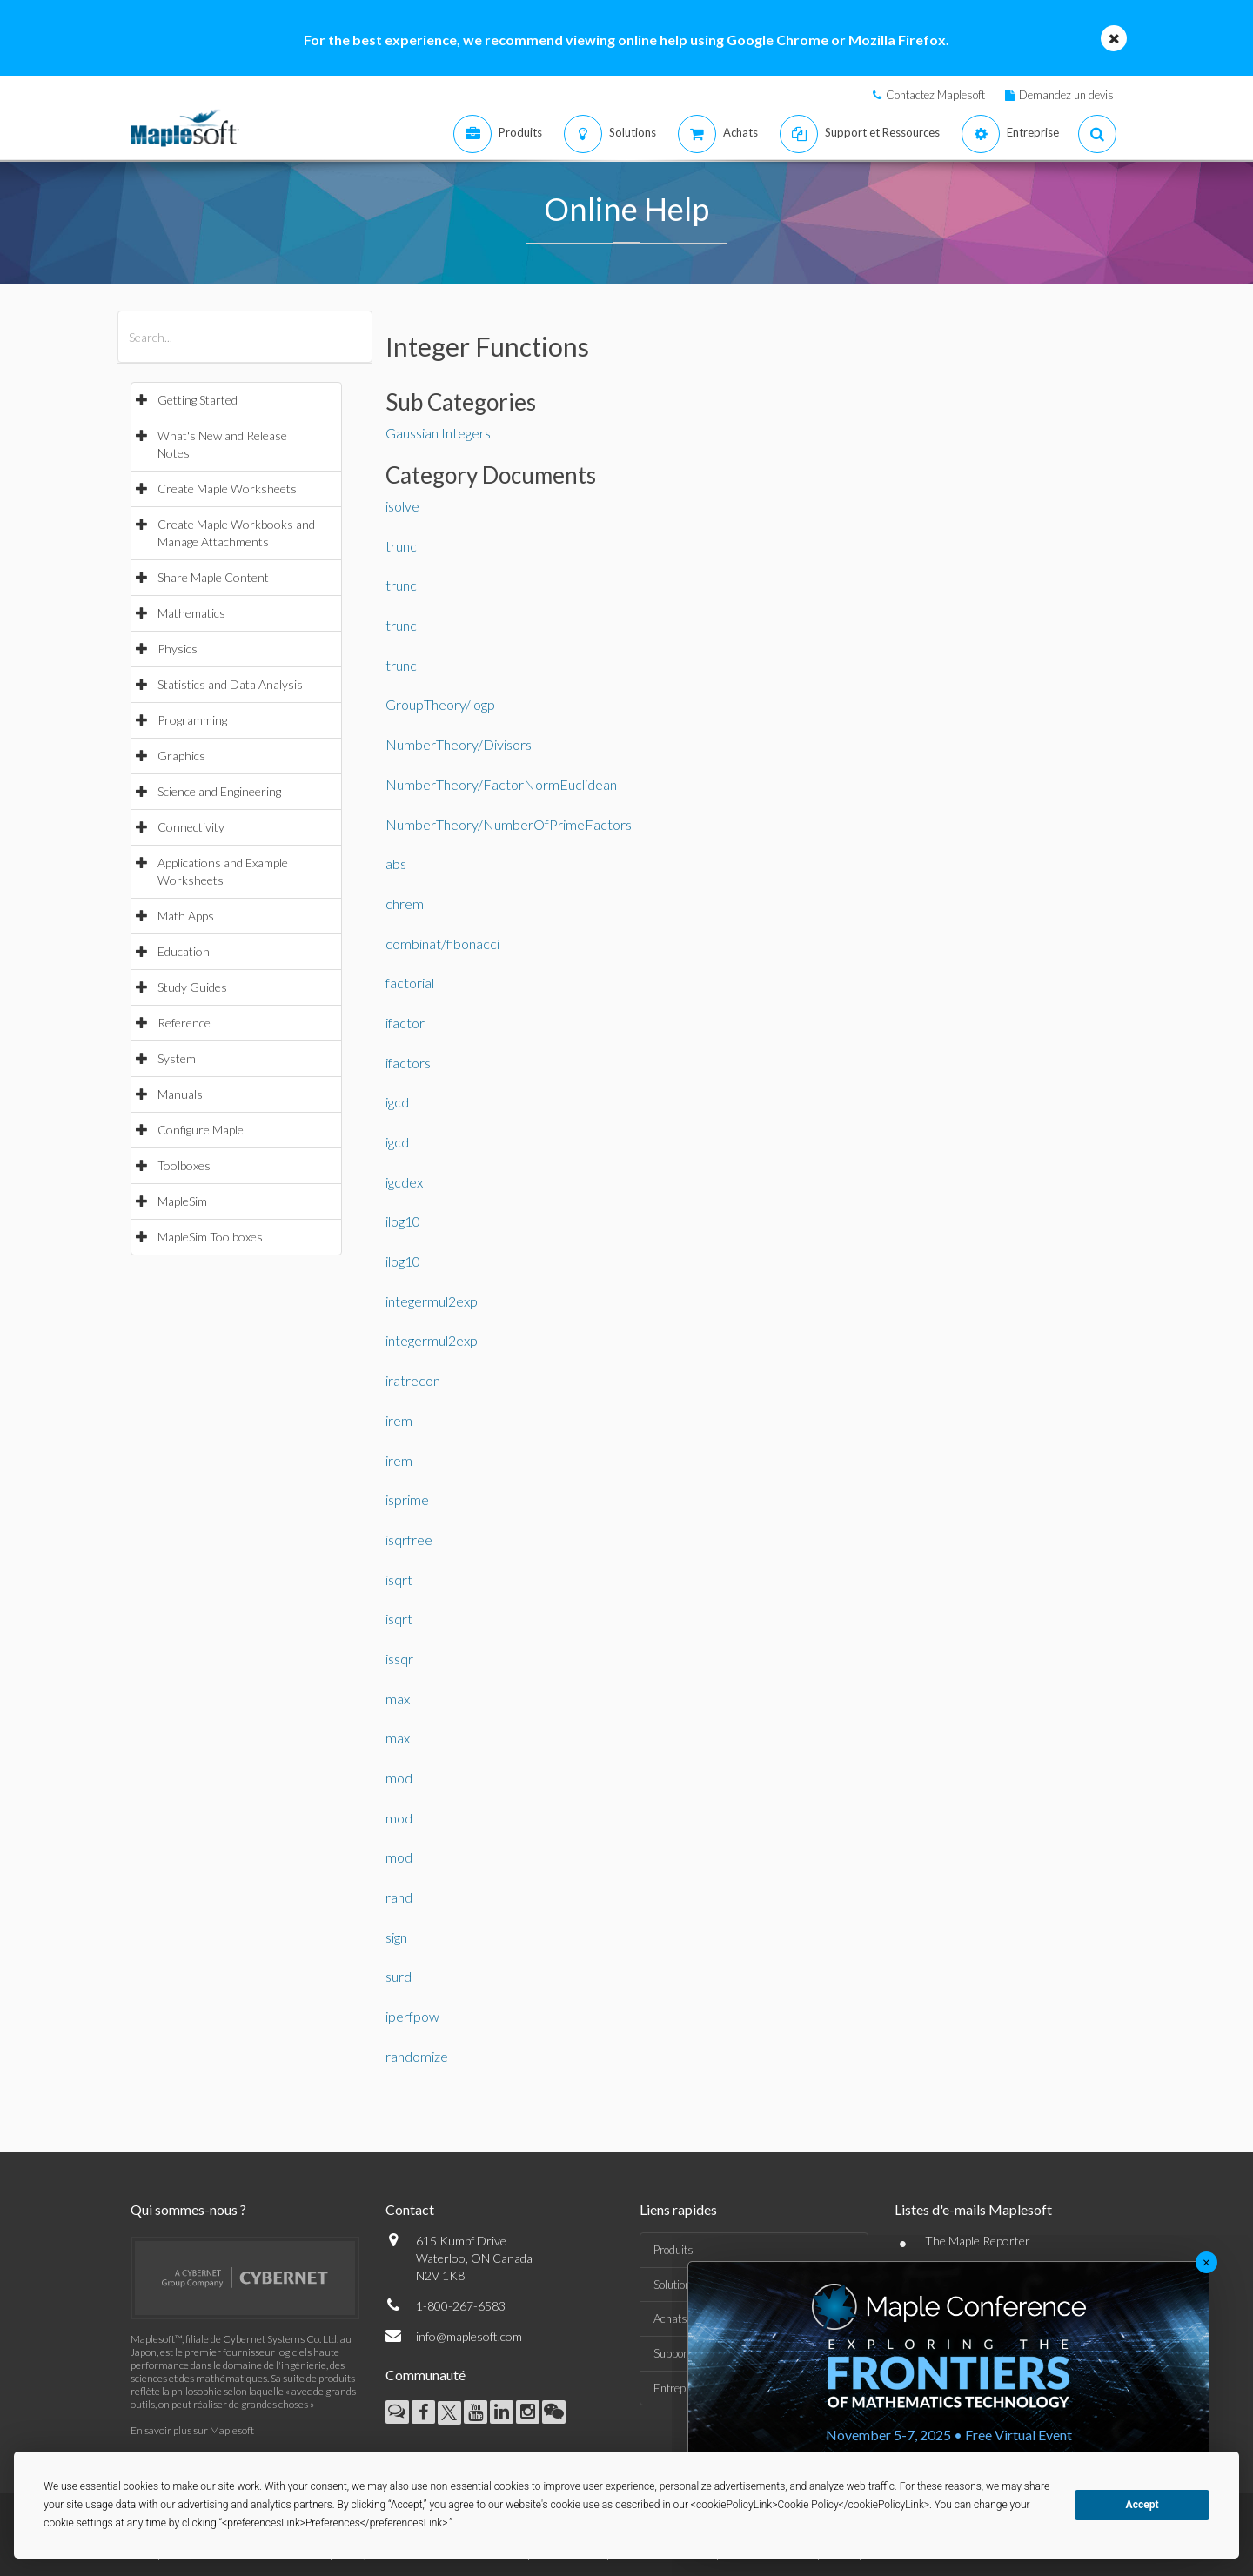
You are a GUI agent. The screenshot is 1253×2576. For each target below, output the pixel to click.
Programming (192, 720)
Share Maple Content (213, 577)
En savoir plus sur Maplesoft (192, 2430)
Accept (1142, 2505)
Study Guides (192, 987)
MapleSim (182, 1201)
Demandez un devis (1066, 95)
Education (183, 951)
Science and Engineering (219, 791)
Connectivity (190, 827)
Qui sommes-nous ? (188, 2209)
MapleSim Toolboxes (210, 1236)
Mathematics (191, 613)
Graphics (181, 755)
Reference (184, 1022)
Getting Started (197, 399)
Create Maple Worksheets (227, 488)
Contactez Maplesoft (935, 95)
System (176, 1058)
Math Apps (185, 915)
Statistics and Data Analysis (230, 684)
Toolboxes (184, 1165)
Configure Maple (200, 1129)
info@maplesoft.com (469, 2336)
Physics (177, 648)
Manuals (180, 1094)
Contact (409, 2209)
